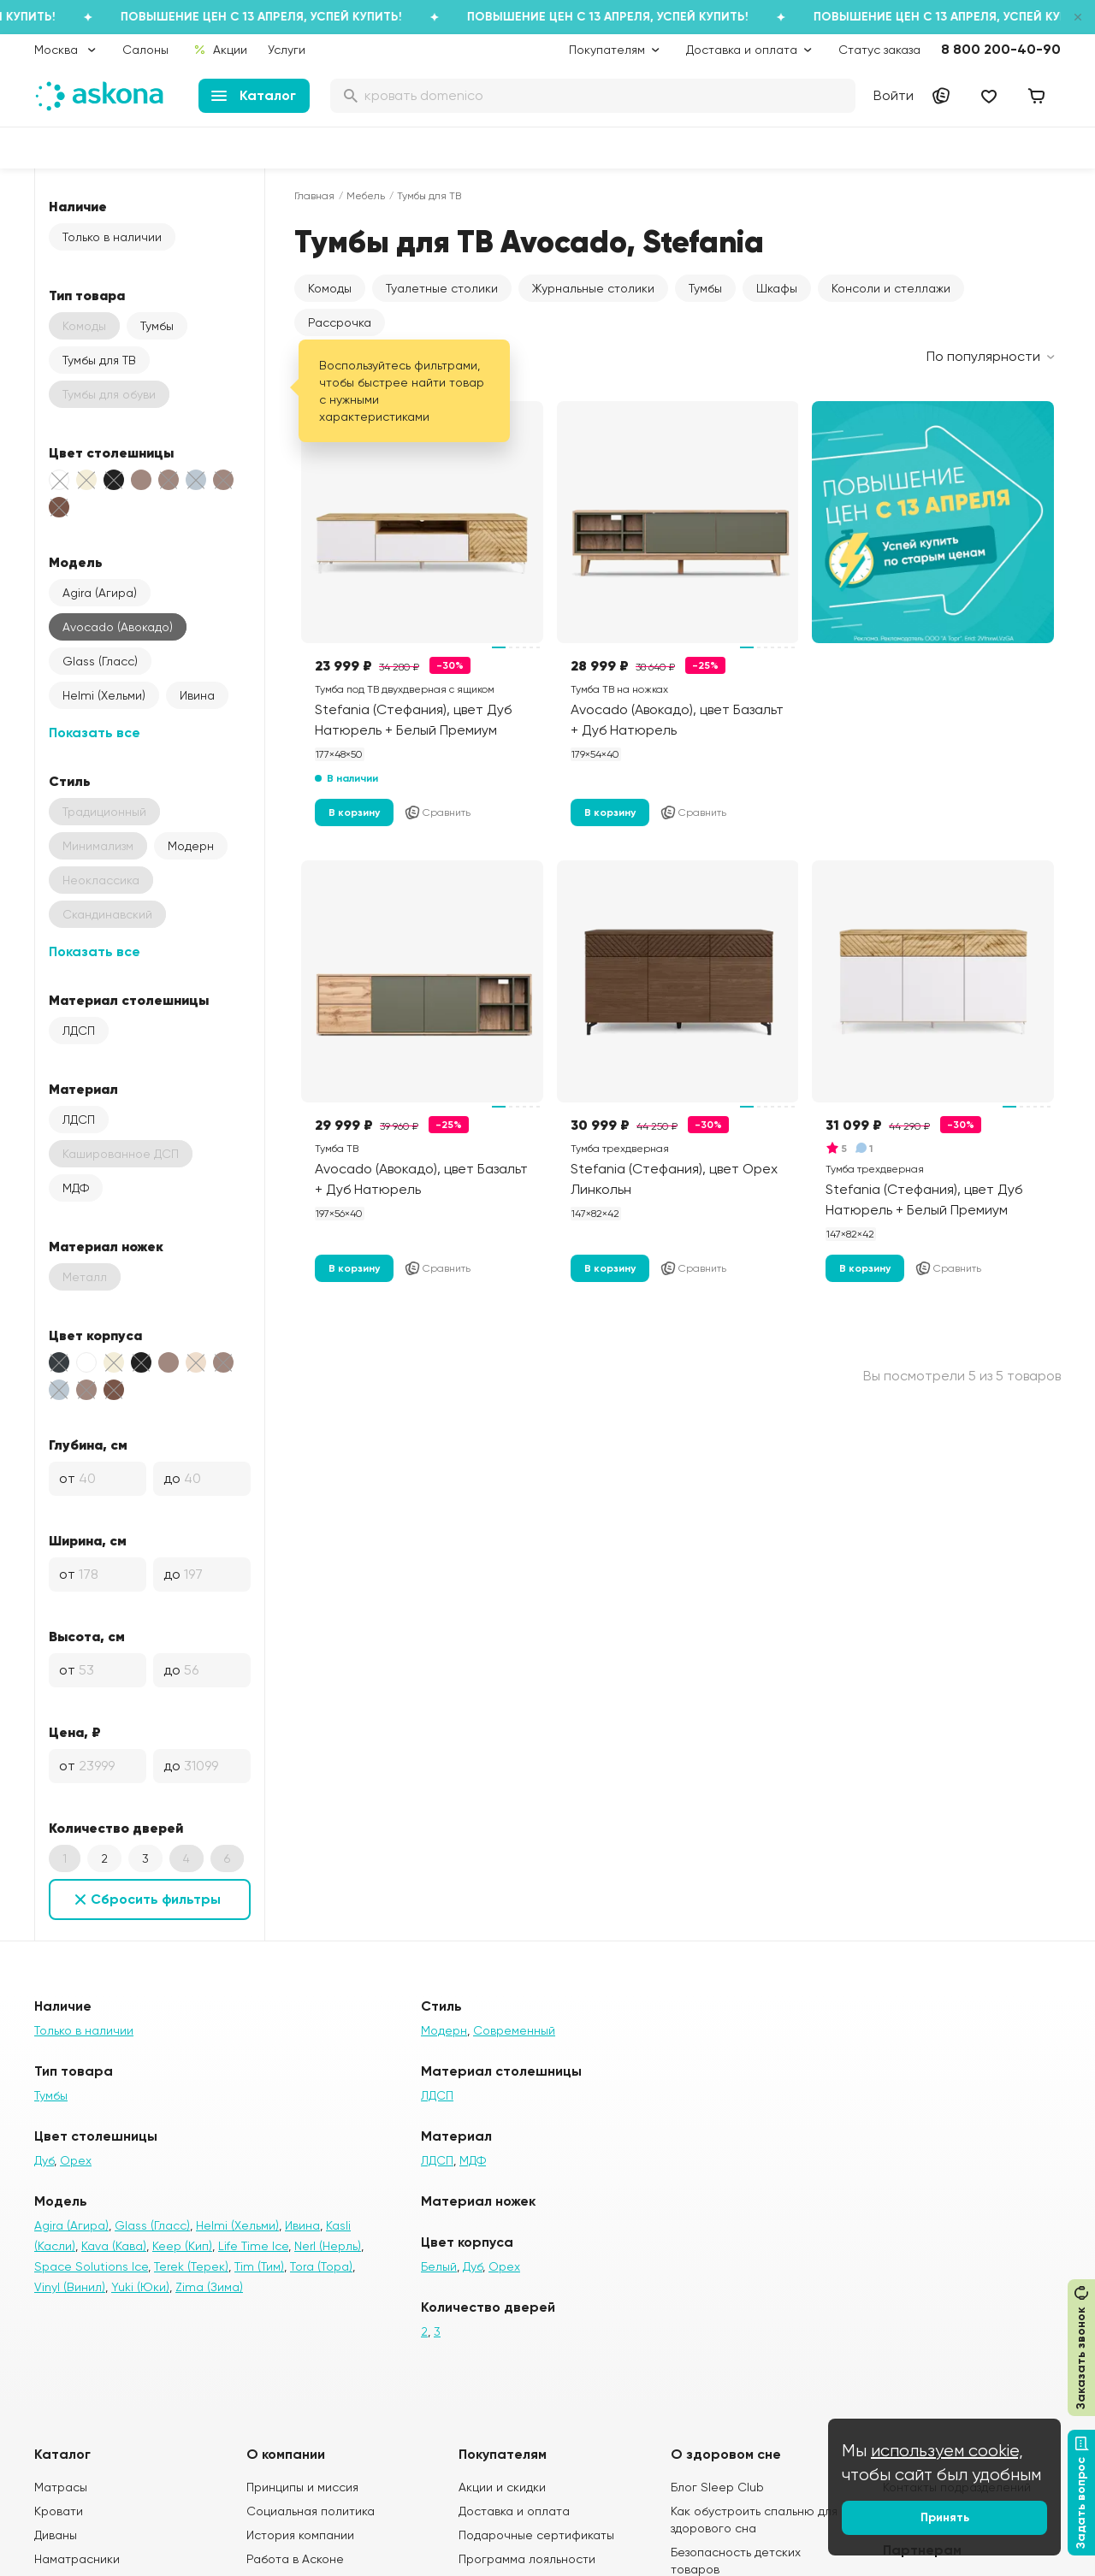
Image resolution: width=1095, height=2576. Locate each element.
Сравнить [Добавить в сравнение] (437, 812)
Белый (439, 2266)
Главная (314, 196)
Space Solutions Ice (91, 2266)
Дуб (44, 2160)
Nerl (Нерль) (327, 2246)
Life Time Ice (253, 2246)
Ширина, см (88, 1540)
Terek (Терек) (191, 2266)
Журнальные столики (593, 288)
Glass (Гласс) (100, 661)
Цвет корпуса (95, 1335)
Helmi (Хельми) (103, 695)
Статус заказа (879, 49)
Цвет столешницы (111, 452)
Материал (83, 1088)
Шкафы (776, 288)
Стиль (70, 780)
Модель (76, 561)
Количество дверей (116, 1827)
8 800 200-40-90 (1001, 49)
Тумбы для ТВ (99, 360)
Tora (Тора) (321, 2266)
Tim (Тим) (259, 2266)
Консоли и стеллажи (891, 288)
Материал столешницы (129, 999)
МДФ (75, 1188)
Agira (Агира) (99, 593)
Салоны (145, 49)
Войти (893, 95)
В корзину (354, 812)
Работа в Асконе (295, 2559)
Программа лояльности (527, 2559)
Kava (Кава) (113, 2246)
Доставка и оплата (514, 2511)
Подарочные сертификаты (536, 2535)
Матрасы (60, 2487)
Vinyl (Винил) (69, 2287)
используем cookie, (947, 2451)
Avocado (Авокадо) (117, 627)
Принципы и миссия (302, 2487)
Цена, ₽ (75, 1731)
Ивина (197, 695)
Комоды (330, 288)
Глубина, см (88, 1444)
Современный (514, 2030)
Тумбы (157, 326)
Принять (944, 2517)
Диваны (55, 2535)
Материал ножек (106, 1246)
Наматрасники (77, 2559)
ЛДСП (78, 1030)
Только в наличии (112, 237)
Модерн (191, 846)
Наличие (78, 206)
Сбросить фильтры (156, 1899)
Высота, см (87, 1636)
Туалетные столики (442, 288)
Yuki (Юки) (140, 2287)
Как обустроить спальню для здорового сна (754, 2519)
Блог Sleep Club (717, 2487)
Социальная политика (310, 2511)
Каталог (253, 95)
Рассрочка (339, 322)
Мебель (365, 196)
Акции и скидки (502, 2487)
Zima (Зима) (209, 2287)
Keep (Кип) (182, 2246)
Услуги (286, 49)
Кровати (58, 2511)
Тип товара (87, 295)
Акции (220, 49)
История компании (300, 2535)
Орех (76, 2160)
